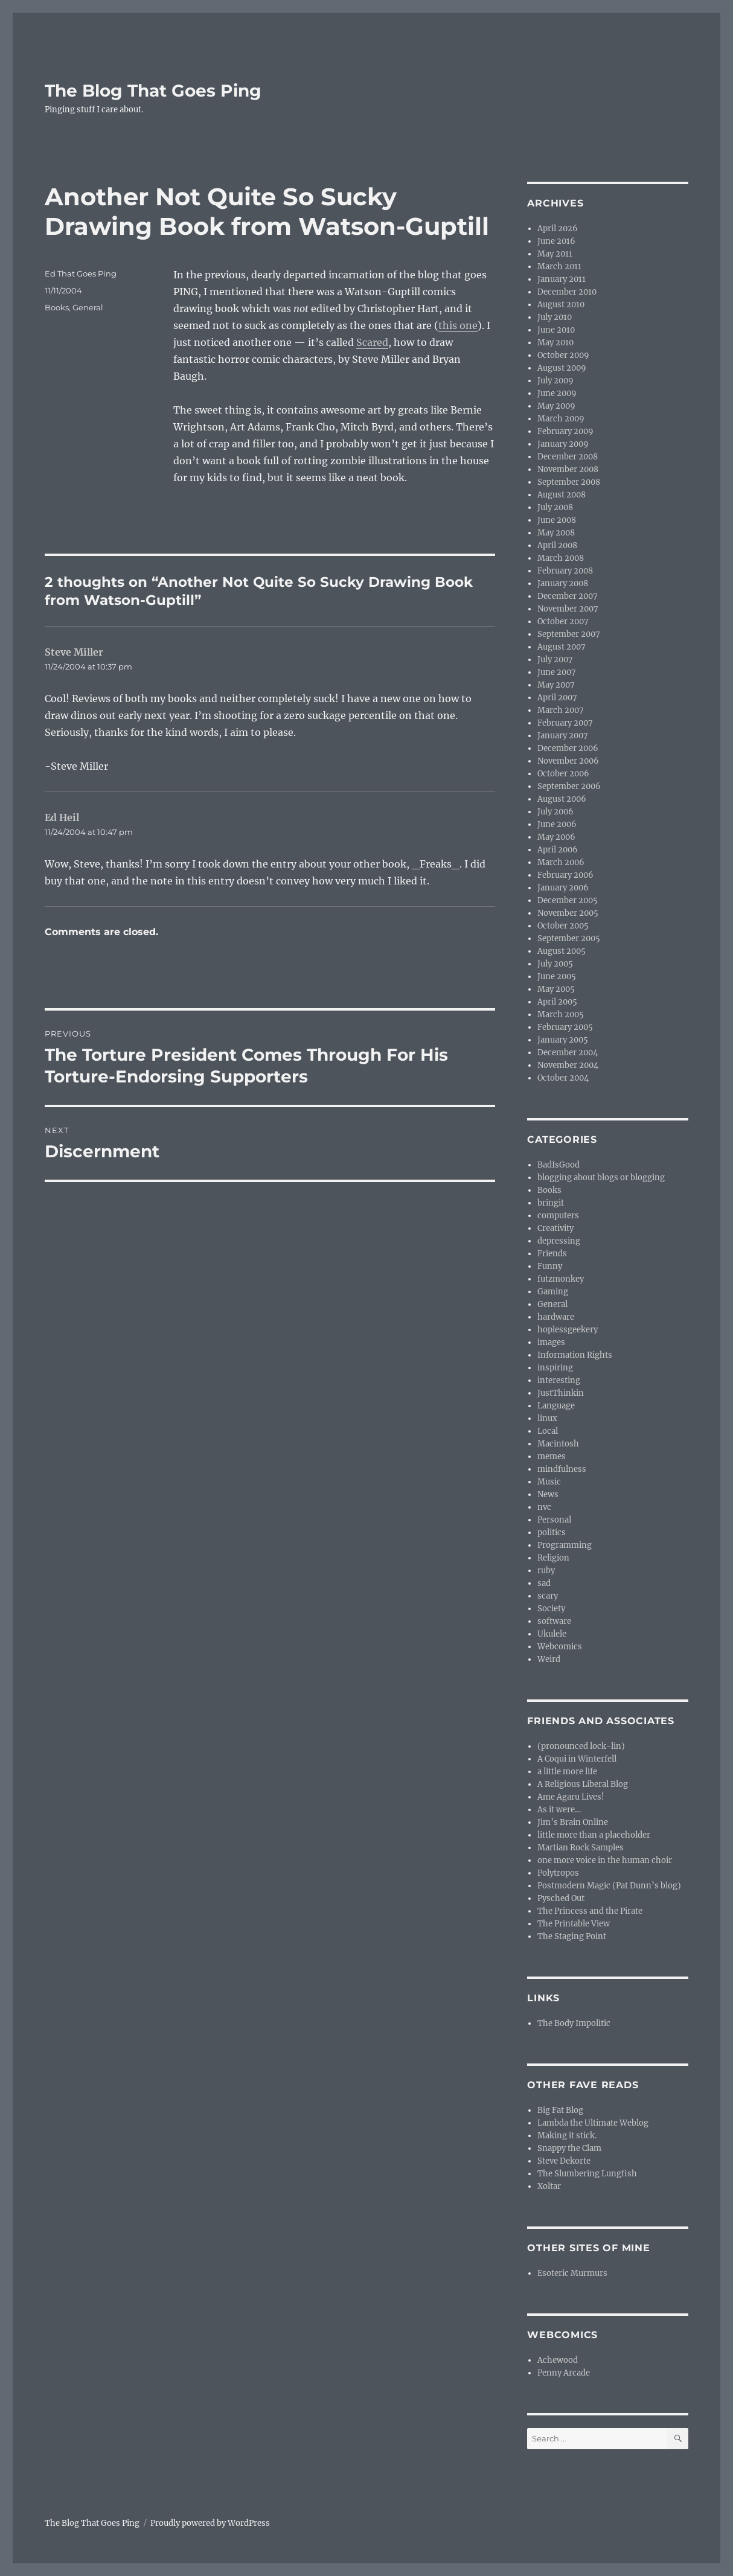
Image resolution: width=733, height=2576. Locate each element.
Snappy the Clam (569, 2148)
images (551, 1342)
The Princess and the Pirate (589, 1911)
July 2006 (555, 812)
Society (551, 1608)
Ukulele (551, 1634)
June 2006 (557, 824)
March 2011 (559, 266)
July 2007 (555, 659)
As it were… (559, 1809)
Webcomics (559, 1646)
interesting (558, 1380)
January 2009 (563, 444)
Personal (554, 1520)
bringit (550, 1203)
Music (549, 1482)
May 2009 (556, 406)
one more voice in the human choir (604, 1860)
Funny (549, 1266)
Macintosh (558, 1444)
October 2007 (563, 621)
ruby (546, 1570)
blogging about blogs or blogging (601, 1177)
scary (547, 1596)
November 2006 (568, 761)
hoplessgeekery (567, 1330)
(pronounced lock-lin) (581, 1746)
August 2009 (561, 368)
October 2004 (563, 1078)
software (554, 1621)
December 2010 (567, 292)
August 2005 (561, 951)
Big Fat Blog (560, 2110)
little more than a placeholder (593, 1835)
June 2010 (556, 330)
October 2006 (563, 774)
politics (551, 1532)
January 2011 (561, 279)
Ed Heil (62, 817)
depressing (558, 1241)
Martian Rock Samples (580, 1848)
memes (551, 1456)
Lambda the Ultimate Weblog (592, 2123)
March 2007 (560, 710)
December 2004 (567, 1052)
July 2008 (555, 507)
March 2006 (560, 862)
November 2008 (567, 469)
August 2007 (561, 647)
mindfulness (561, 1469)
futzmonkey (560, 1279)
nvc (544, 1507)
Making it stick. (567, 2135)
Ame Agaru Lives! (570, 1797)
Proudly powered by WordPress (210, 2523)
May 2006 (556, 837)
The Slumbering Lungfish (587, 2174)
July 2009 (555, 381)
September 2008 (568, 482)
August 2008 (561, 495)
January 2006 (563, 888)
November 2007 (567, 609)
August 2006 (561, 799)
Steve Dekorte (564, 2161)
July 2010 (554, 317)
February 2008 (565, 571)
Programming (564, 1545)
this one (458, 325)
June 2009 (557, 393)
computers (558, 1215)
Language (556, 1406)
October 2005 (563, 926)
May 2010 (555, 342)
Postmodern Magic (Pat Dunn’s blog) (609, 1886)
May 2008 (556, 533)
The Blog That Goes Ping (153, 90)
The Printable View (573, 1924)
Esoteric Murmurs (572, 2273)
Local (547, 1431)
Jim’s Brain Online (572, 1822)
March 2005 (560, 1014)
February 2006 (565, 875)
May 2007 (556, 685)
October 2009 (563, 355)
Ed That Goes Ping (81, 273)
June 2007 (556, 672)
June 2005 (556, 976)
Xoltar (549, 2186)
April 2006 (557, 850)
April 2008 (557, 545)
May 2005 (556, 989)
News (548, 1494)
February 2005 (565, 1027)
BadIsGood (558, 1165)
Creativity (555, 1228)
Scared (372, 342)
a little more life (567, 1771)
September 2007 (568, 634)
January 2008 (562, 583)
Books (57, 307)
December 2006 (567, 748)
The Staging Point (571, 1936)
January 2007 (562, 735)
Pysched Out (560, 1898)
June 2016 (556, 241)
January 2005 (562, 1040)
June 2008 (556, 520)
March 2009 (560, 419)
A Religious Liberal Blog (582, 1784)
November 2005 (567, 913)
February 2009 (565, 431)
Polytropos (558, 1873)
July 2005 (555, 964)
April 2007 (557, 697)
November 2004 (567, 1065)
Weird (548, 1659)
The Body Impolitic (573, 2023)
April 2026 (557, 228)
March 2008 (560, 558)
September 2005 (568, 938)
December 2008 (567, 457)
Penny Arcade (563, 2373)
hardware (555, 1317)
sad (544, 1583)
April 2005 (557, 1002)
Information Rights (574, 1355)
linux (547, 1418)
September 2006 (569, 786)
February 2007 (565, 723)
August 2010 (560, 304)
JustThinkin (560, 1393)
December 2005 (567, 900)
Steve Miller (74, 652)
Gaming (552, 1291)
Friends (552, 1253)
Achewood (557, 2360)
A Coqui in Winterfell (576, 1759)
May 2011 (554, 254)
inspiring (555, 1368)
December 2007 (567, 596)
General (87, 307)
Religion (553, 1558)
